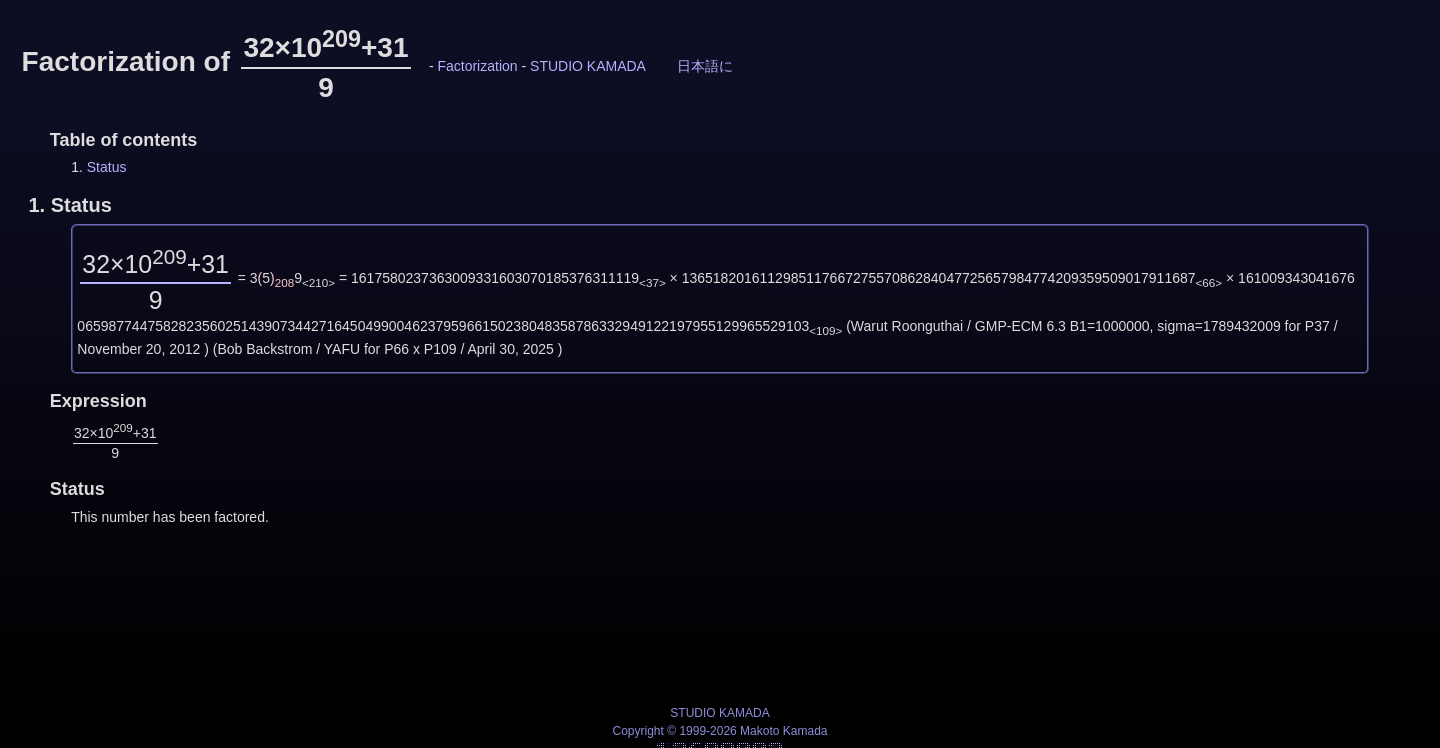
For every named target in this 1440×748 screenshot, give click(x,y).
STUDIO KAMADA (587, 66)
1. (69, 205)
